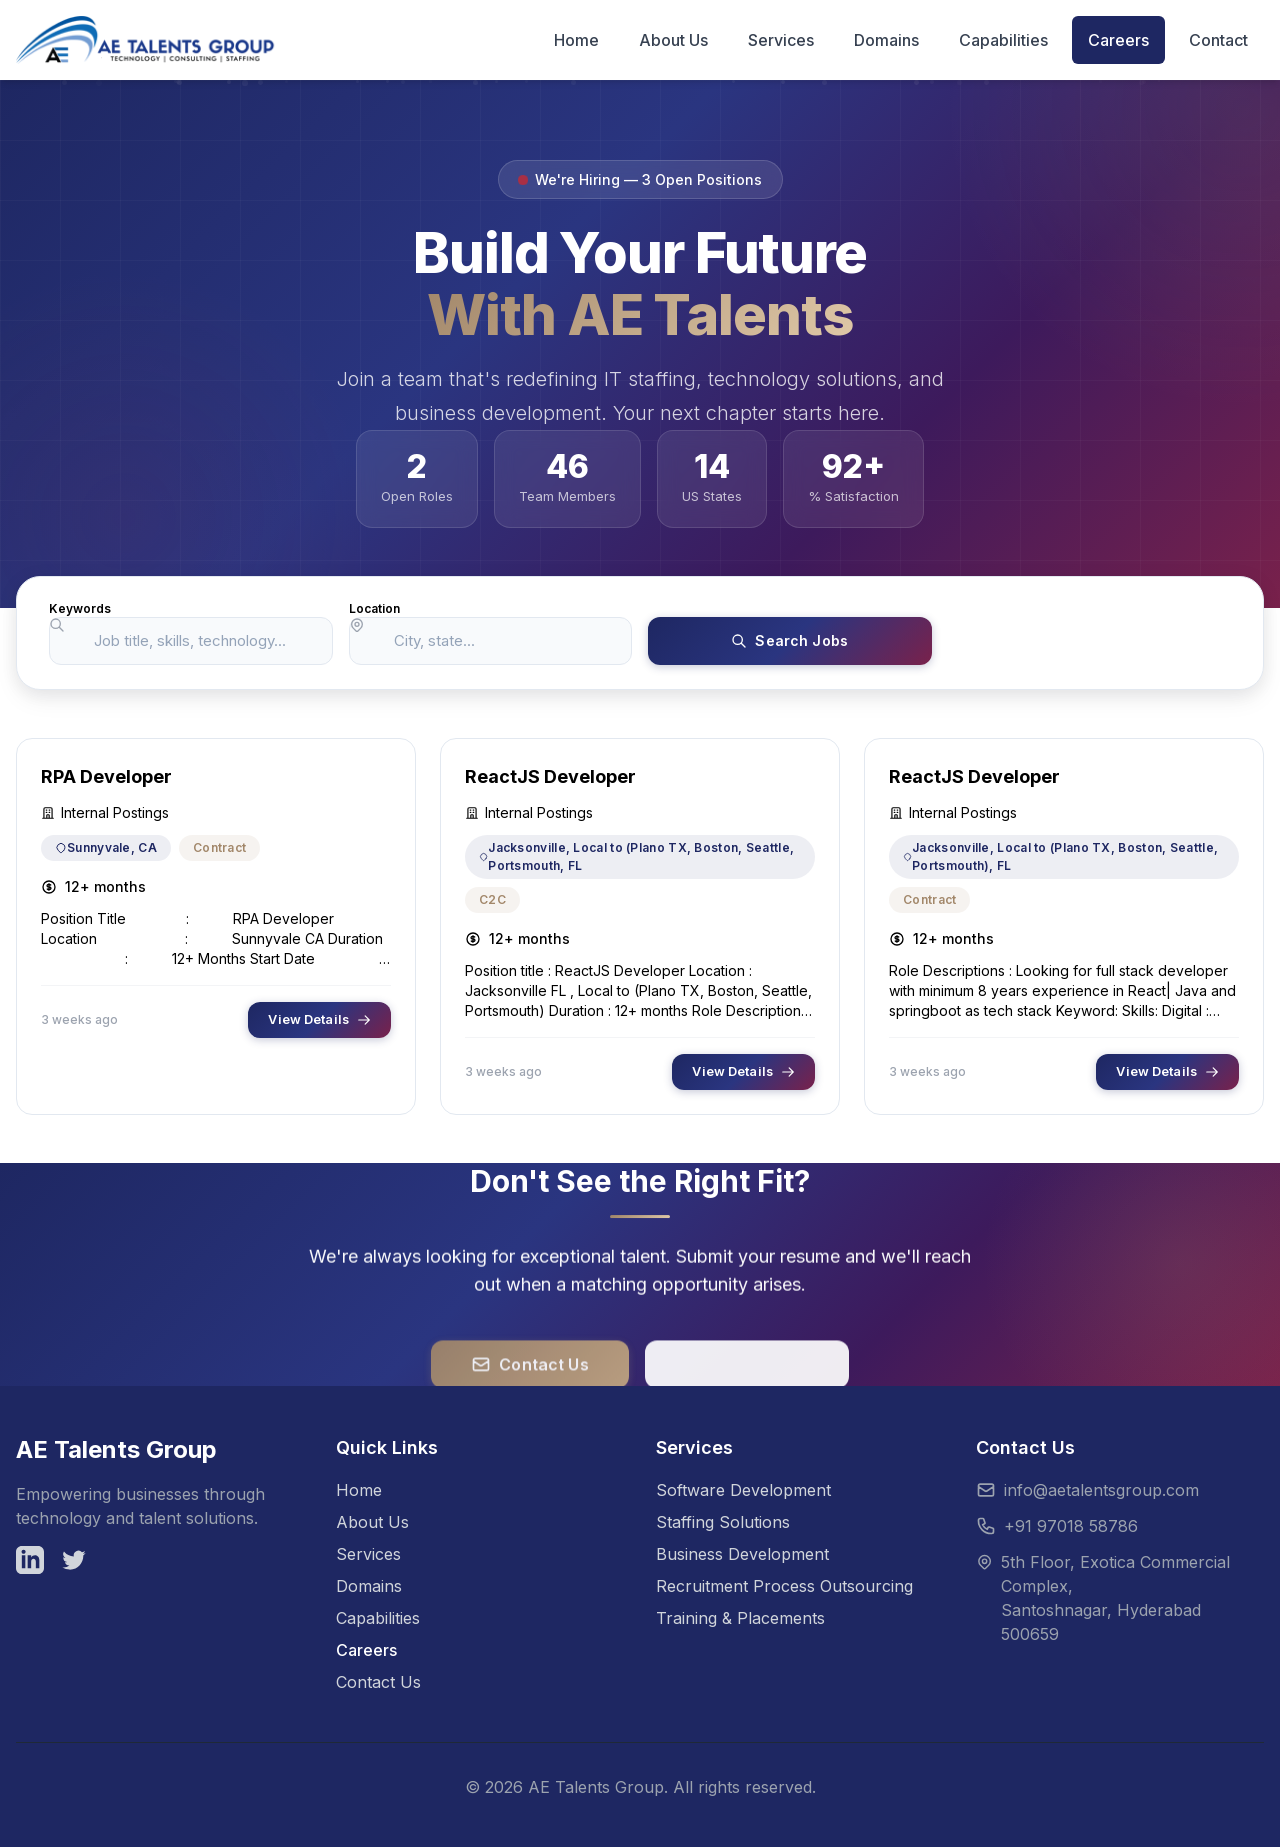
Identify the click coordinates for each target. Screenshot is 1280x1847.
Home (359, 1490)
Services (368, 1554)
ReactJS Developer (550, 778)
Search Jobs (789, 641)
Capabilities (378, 1618)
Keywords (80, 608)
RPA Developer (106, 778)
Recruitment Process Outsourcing (784, 1586)
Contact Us (378, 1682)
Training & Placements (740, 1618)
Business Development (742, 1554)
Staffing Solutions (723, 1522)
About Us (372, 1522)
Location (374, 608)
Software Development (743, 1490)
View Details (319, 1021)
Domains (369, 1586)
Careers (366, 1650)
